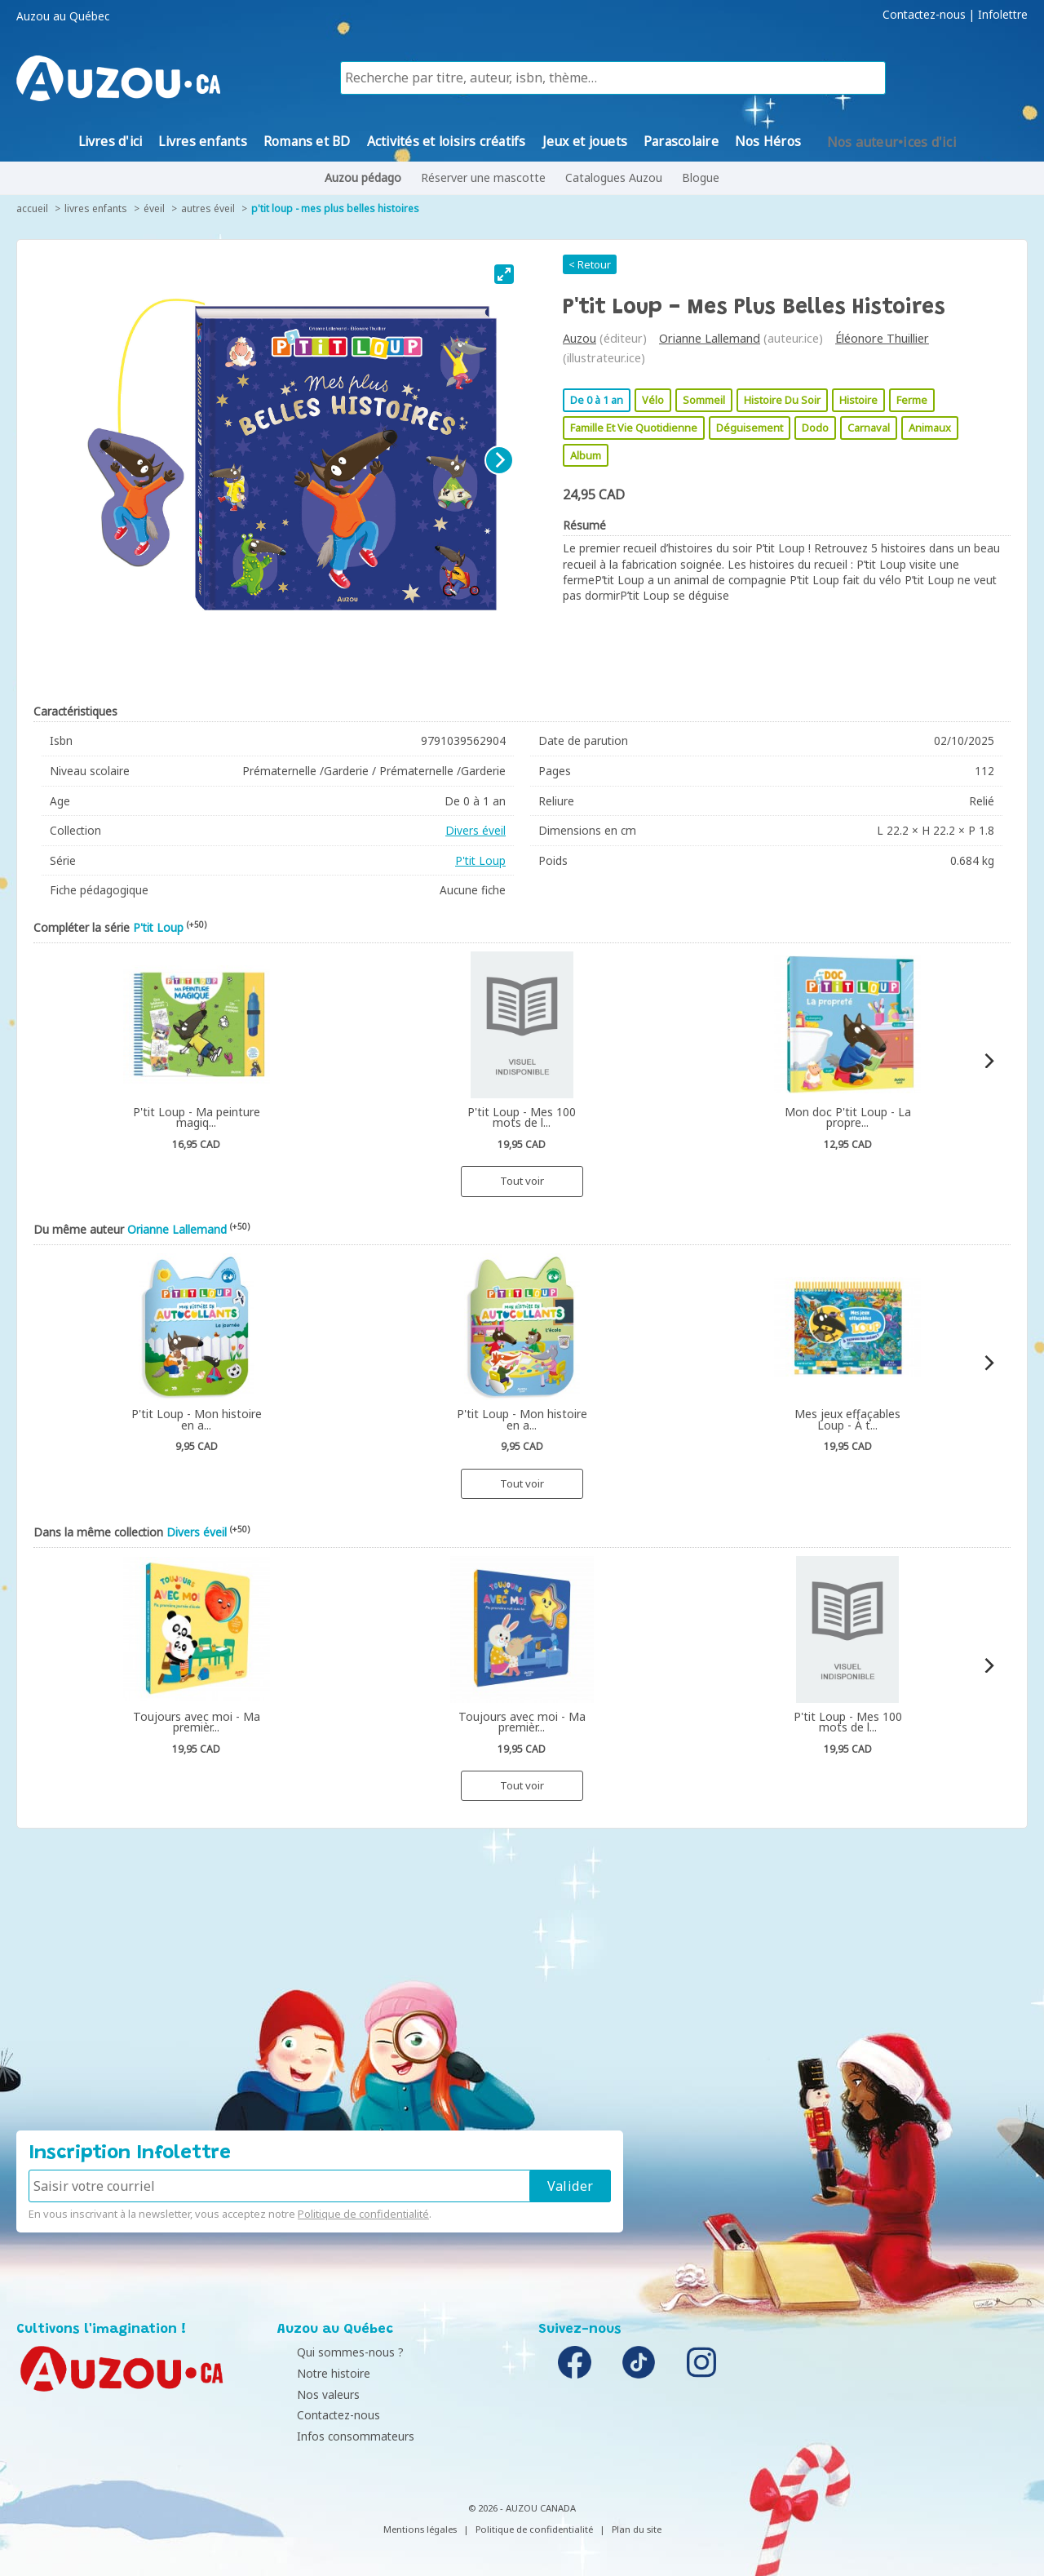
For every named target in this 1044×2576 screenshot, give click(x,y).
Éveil (154, 208)
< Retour (589, 264)
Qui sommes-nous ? (334, 2352)
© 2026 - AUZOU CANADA (522, 2508)
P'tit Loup (480, 860)
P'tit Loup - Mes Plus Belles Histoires (335, 208)
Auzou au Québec (62, 16)
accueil (32, 208)
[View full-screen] (504, 274)
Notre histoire (318, 2373)
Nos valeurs (312, 2394)
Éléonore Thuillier (882, 338)
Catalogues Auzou (613, 177)
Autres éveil (208, 208)
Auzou (579, 338)
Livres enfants (95, 208)
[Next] (499, 460)
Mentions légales (420, 2529)
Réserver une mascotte (483, 177)
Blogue (700, 177)
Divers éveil (475, 830)
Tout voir (522, 1180)
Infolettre (1003, 14)
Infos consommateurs (340, 2436)
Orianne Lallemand (709, 338)
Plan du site (636, 2529)
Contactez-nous (924, 14)
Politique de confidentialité (363, 2213)
